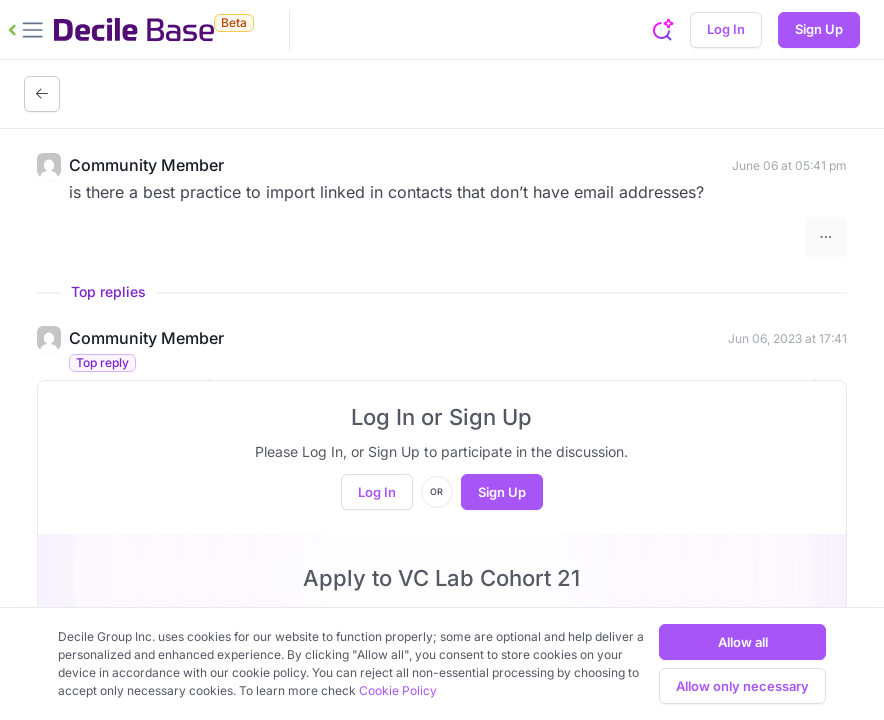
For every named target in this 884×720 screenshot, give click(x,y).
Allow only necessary (742, 686)
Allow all (743, 642)
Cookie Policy (398, 690)
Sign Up (819, 29)
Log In (726, 29)
